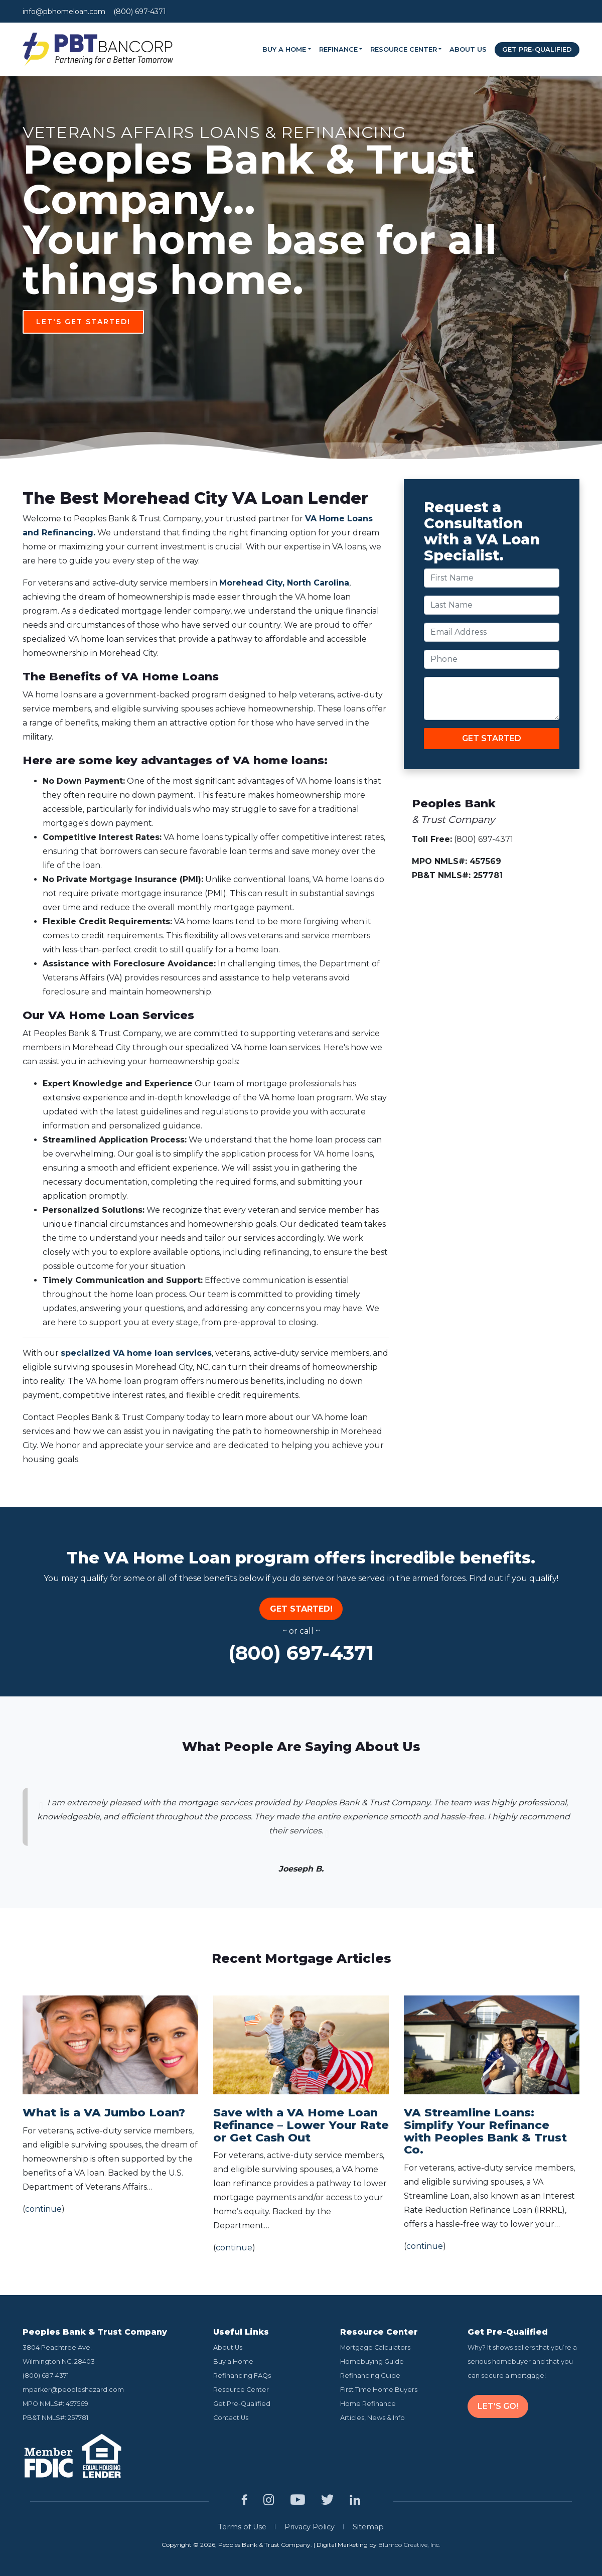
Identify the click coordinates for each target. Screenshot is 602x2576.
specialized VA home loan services (136, 1353)
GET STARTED (491, 738)
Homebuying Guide (372, 2361)
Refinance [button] (338, 49)
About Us (468, 49)
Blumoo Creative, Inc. (409, 2544)
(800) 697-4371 (139, 11)
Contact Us (230, 2417)
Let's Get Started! (303, 321)
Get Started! (301, 1609)
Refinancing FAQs (242, 2375)
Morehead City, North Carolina (284, 583)
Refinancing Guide (370, 2375)
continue (43, 2209)
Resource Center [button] (403, 49)
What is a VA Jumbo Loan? (104, 2112)
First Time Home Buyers (378, 2389)
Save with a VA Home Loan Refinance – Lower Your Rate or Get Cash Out (301, 2124)
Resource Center (241, 2389)
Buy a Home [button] (284, 49)
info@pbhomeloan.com (64, 11)
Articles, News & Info (372, 2417)
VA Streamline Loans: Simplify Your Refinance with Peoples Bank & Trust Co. (485, 2131)
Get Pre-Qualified (537, 49)
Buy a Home (233, 2361)
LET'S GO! (498, 2406)
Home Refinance (368, 2403)
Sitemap (368, 2526)
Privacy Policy (309, 2526)
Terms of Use (242, 2526)
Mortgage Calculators (375, 2347)
